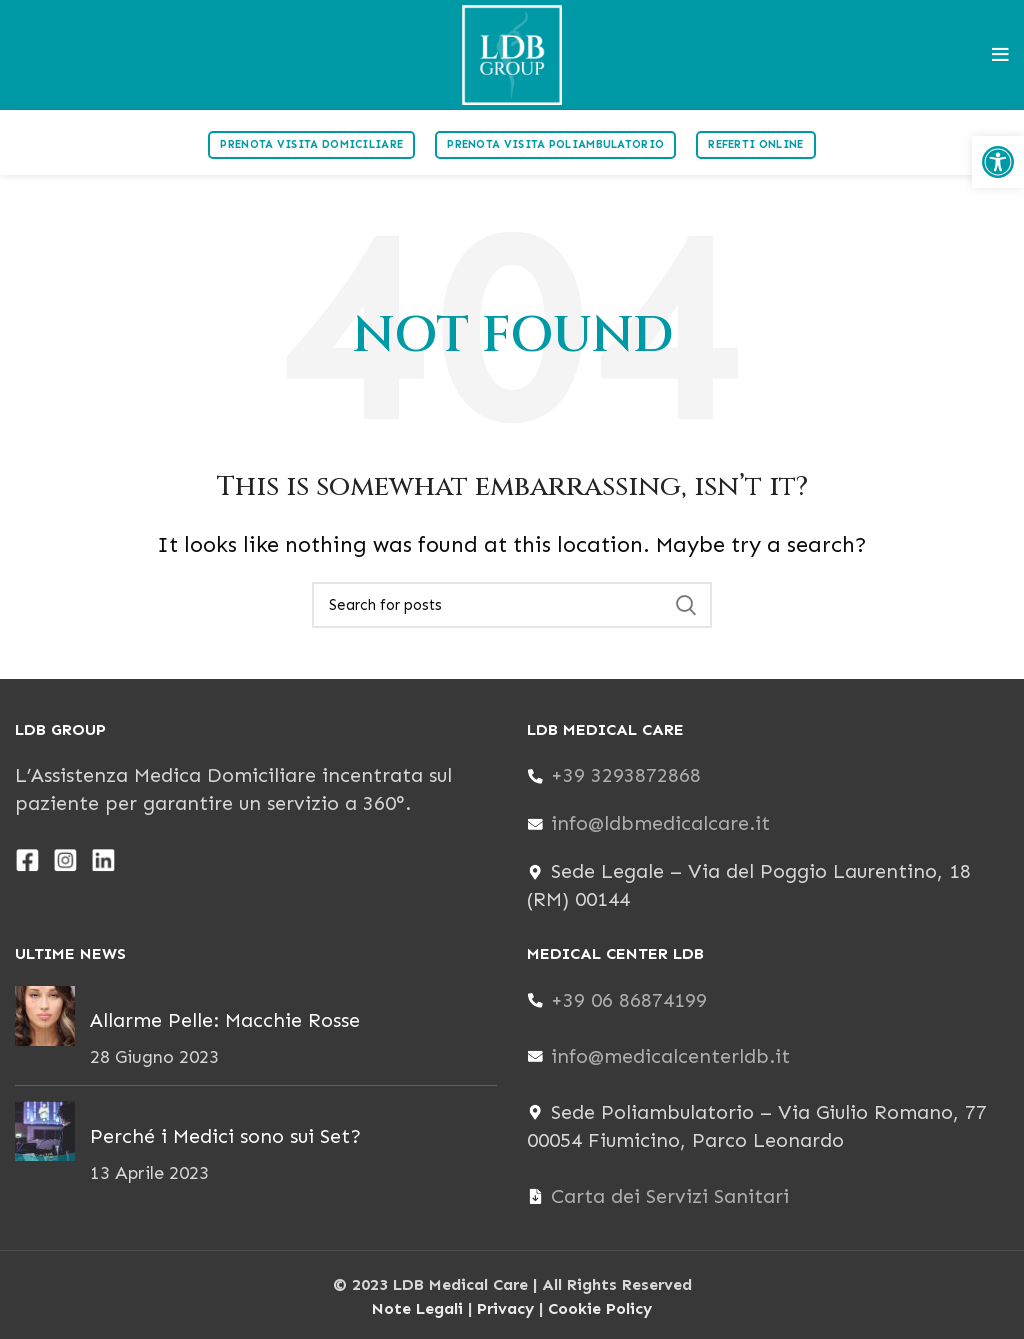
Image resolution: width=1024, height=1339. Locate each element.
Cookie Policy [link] (600, 1308)
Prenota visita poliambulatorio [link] (555, 144)
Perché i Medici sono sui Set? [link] (225, 1136)
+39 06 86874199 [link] (629, 1000)
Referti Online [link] (755, 144)
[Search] (512, 605)
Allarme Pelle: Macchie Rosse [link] (225, 1020)
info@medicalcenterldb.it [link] (670, 1056)
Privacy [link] (505, 1308)
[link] (998, 162)
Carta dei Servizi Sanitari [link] (670, 1196)
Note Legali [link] (417, 1308)
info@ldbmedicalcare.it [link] (660, 823)
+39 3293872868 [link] (626, 775)
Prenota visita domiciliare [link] (311, 144)
